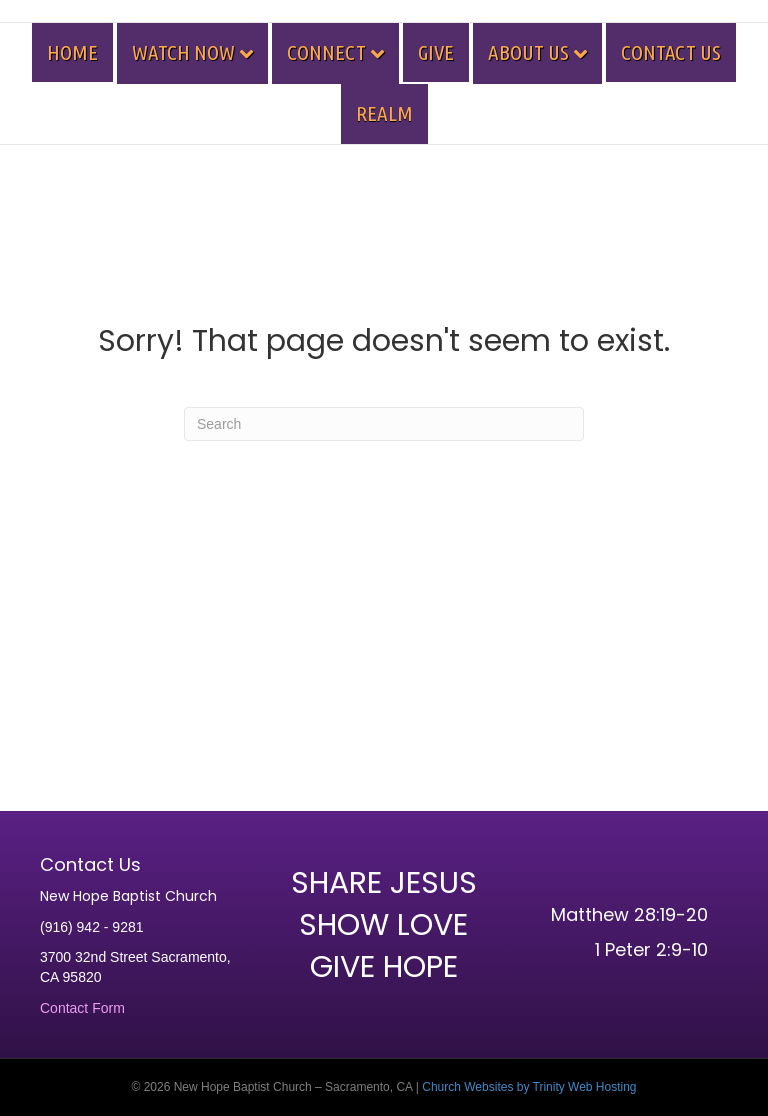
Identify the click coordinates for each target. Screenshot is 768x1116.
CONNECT (326, 52)
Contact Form (82, 1008)
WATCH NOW (183, 52)
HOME (72, 52)
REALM (384, 113)
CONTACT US (671, 52)
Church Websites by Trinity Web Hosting (529, 1087)
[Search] (384, 424)
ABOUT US (528, 52)
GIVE (436, 52)
